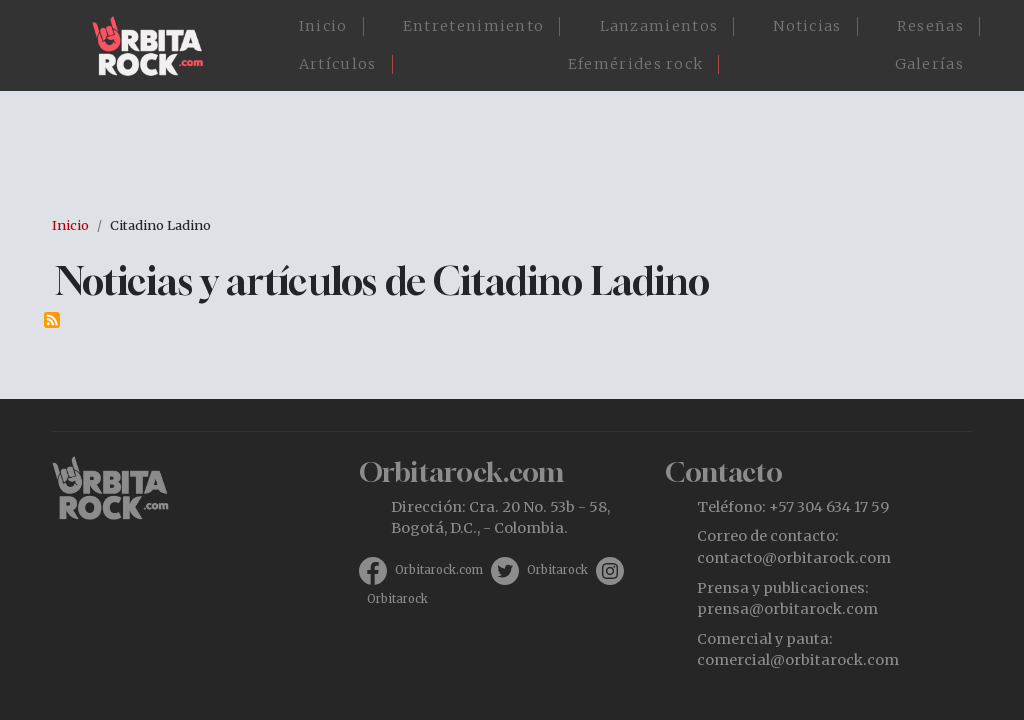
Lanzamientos (659, 26)
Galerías (929, 64)
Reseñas (930, 26)
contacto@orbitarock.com (794, 558)
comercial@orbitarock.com (798, 660)
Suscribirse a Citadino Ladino (52, 320)
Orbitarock (557, 570)
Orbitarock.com (439, 570)
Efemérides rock (636, 64)
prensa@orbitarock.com (787, 609)
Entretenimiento (474, 26)
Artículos (338, 64)
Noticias (807, 26)
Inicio (323, 26)
